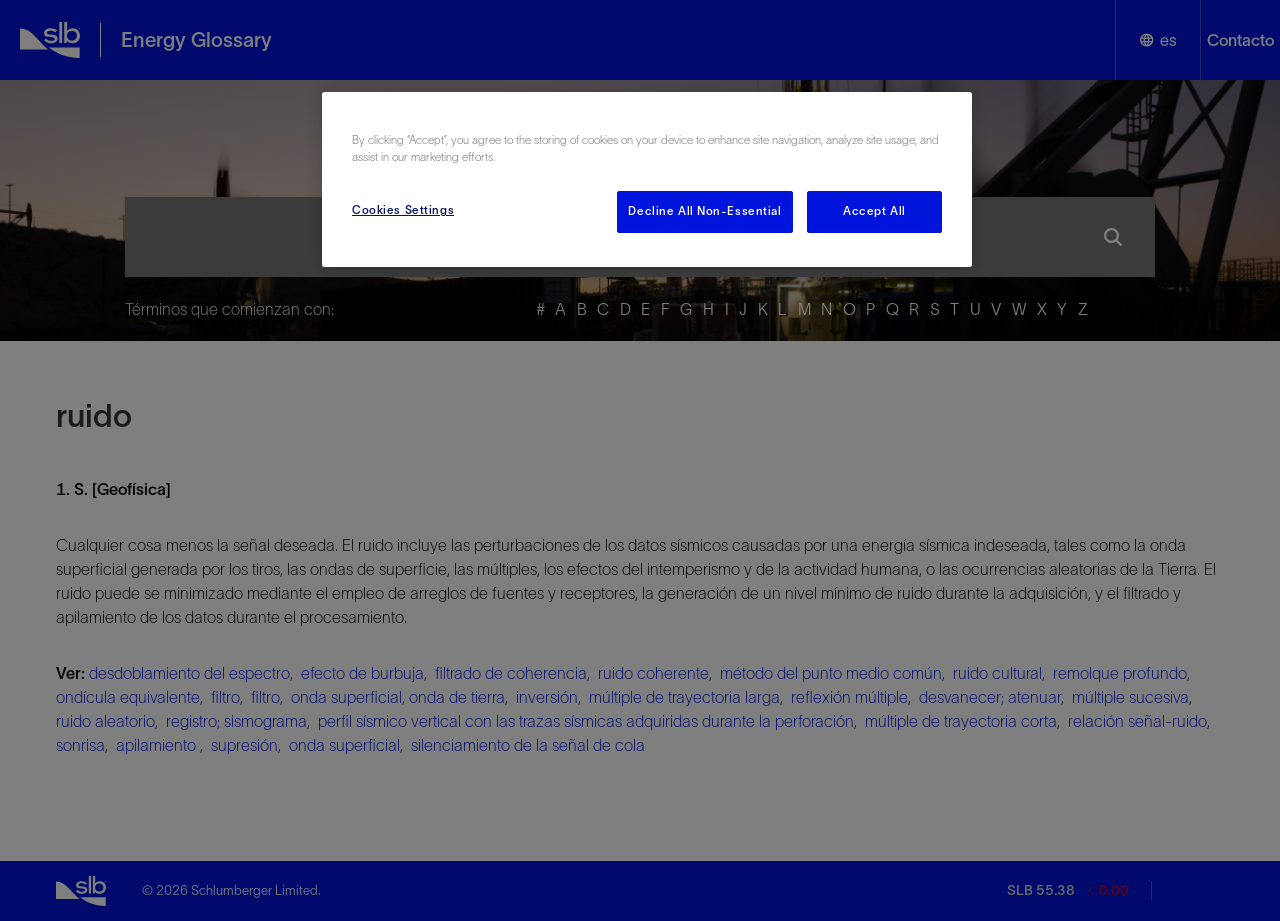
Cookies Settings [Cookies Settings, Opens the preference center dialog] (403, 210)
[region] (647, 179)
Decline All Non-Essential (704, 211)
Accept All (874, 211)
